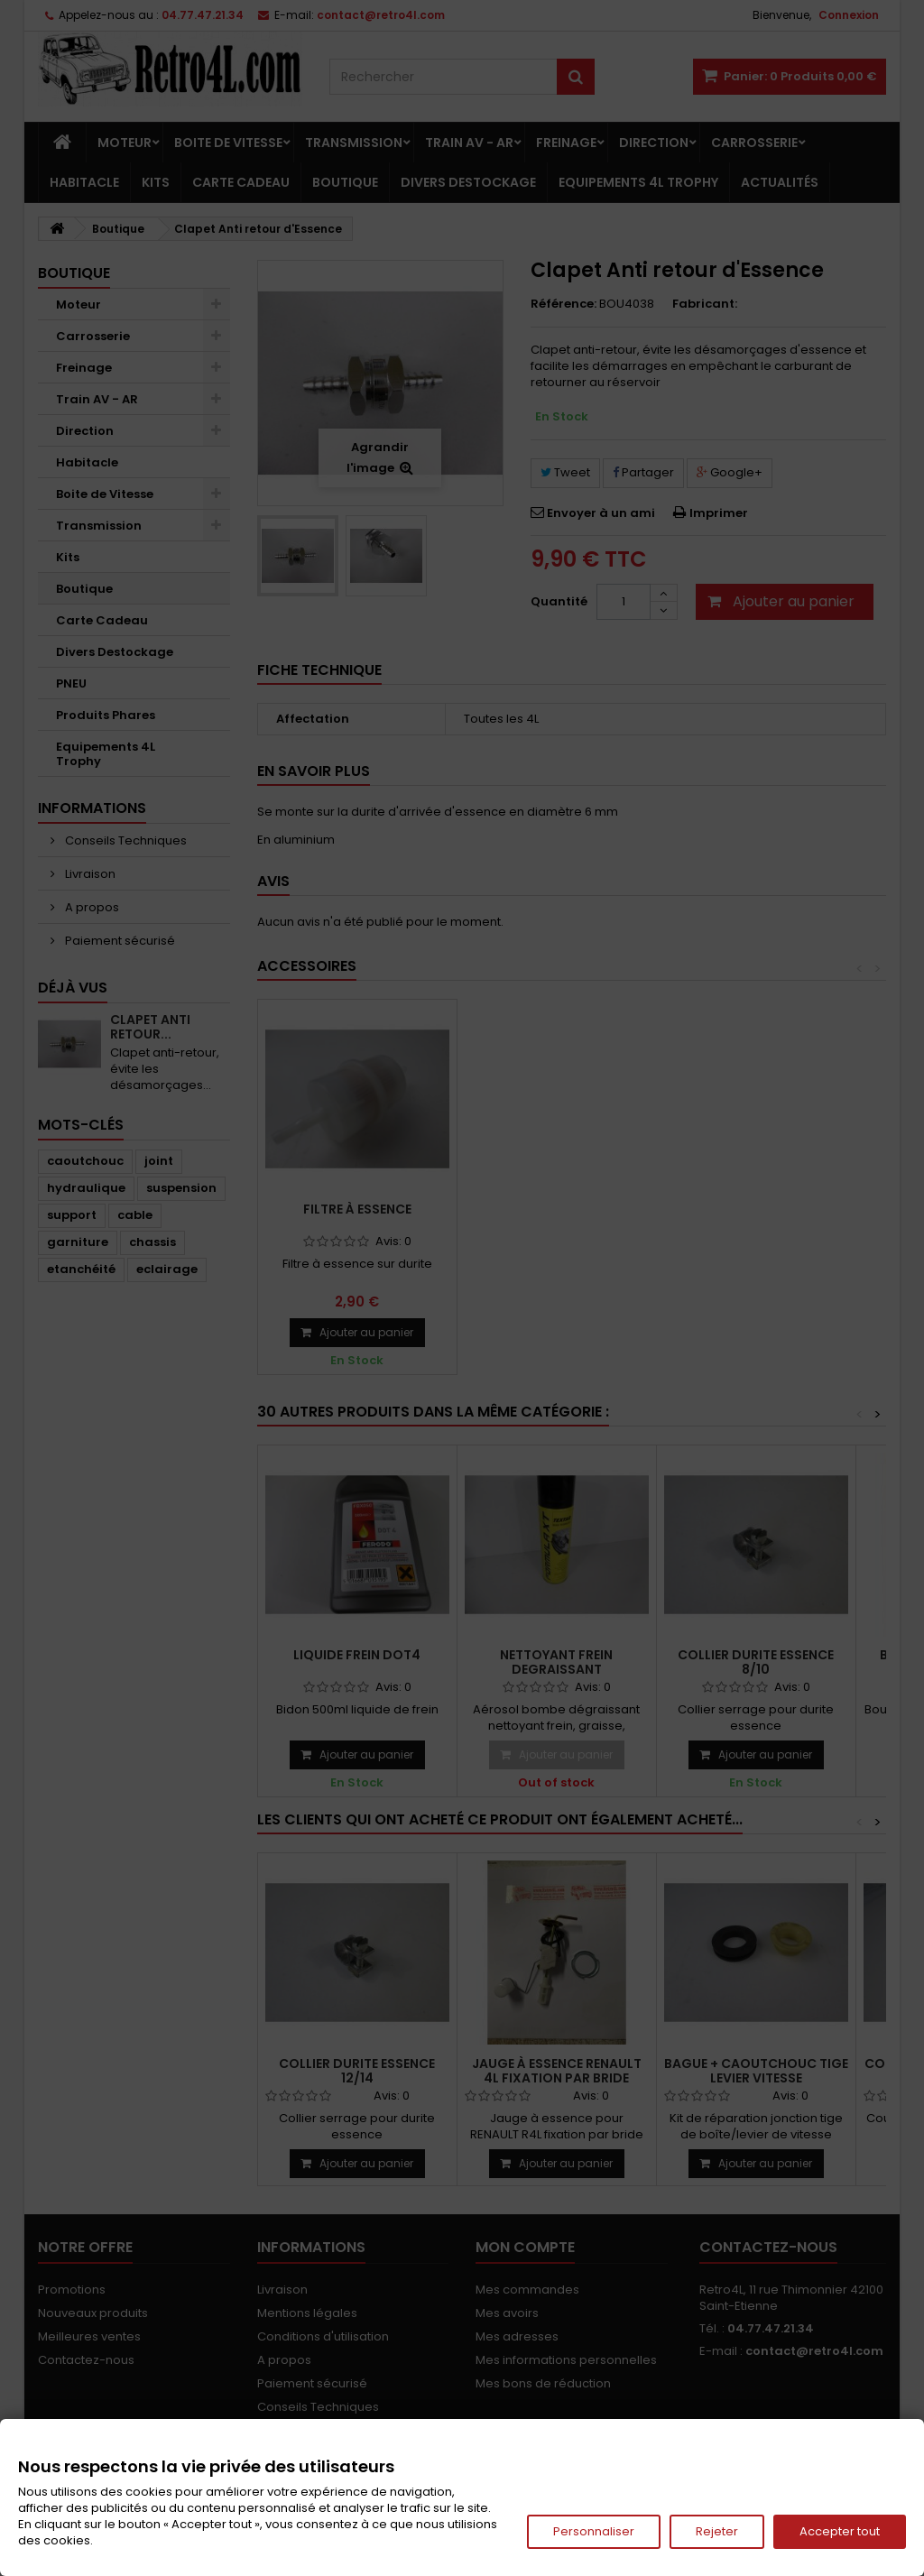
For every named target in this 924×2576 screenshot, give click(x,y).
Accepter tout (839, 2531)
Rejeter (717, 2531)
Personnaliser (593, 2531)
